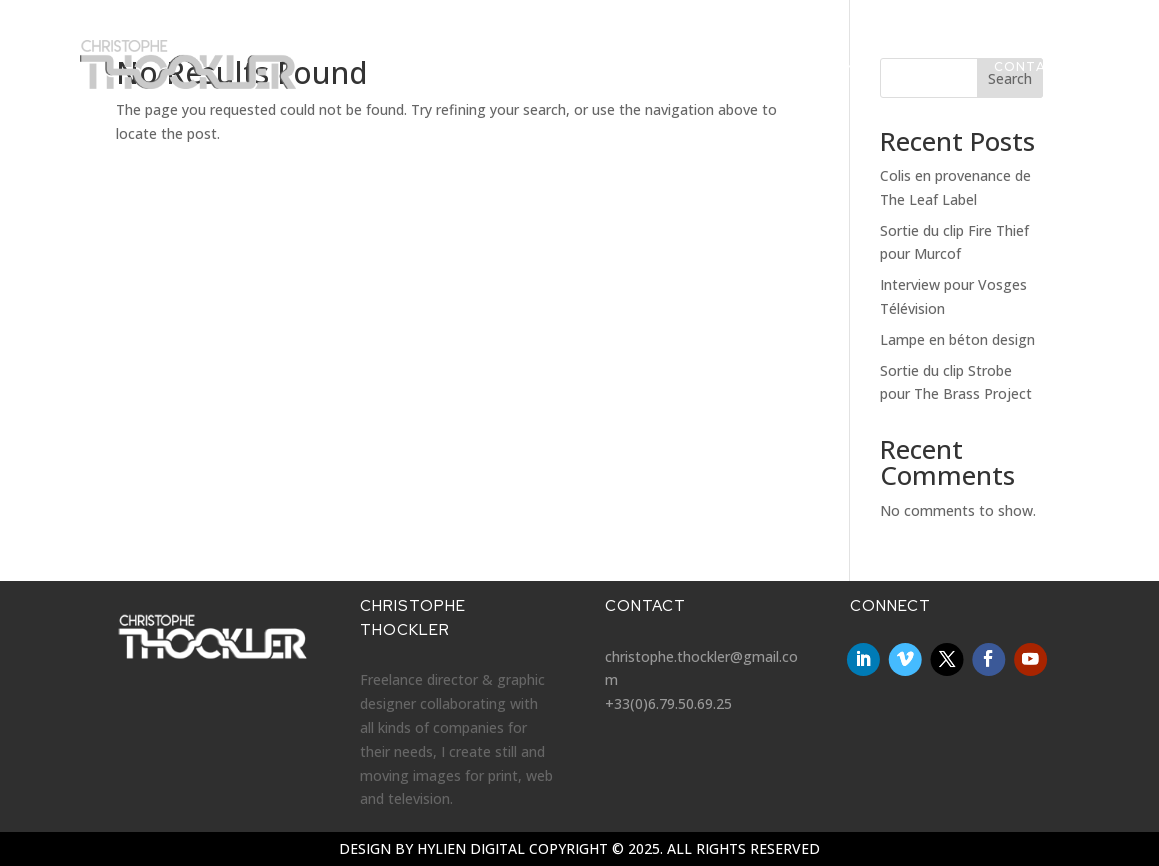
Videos (621, 77)
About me (933, 77)
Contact (1030, 77)
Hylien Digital (471, 848)
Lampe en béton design (957, 339)
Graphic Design (731, 77)
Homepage (467, 77)
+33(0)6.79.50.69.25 (668, 703)
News (551, 77)
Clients (843, 77)
